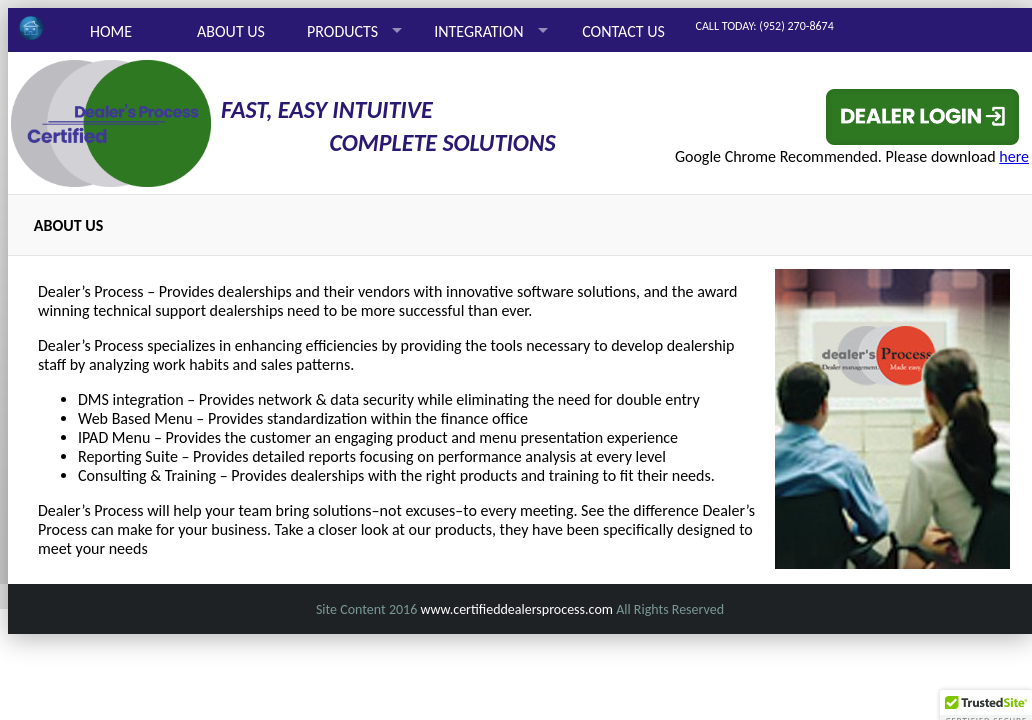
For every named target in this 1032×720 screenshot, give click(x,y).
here (1014, 156)
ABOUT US (231, 31)
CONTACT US (623, 31)
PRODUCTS (342, 31)
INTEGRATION (478, 31)
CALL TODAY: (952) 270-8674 (765, 26)
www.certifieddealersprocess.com (516, 609)
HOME (111, 31)
